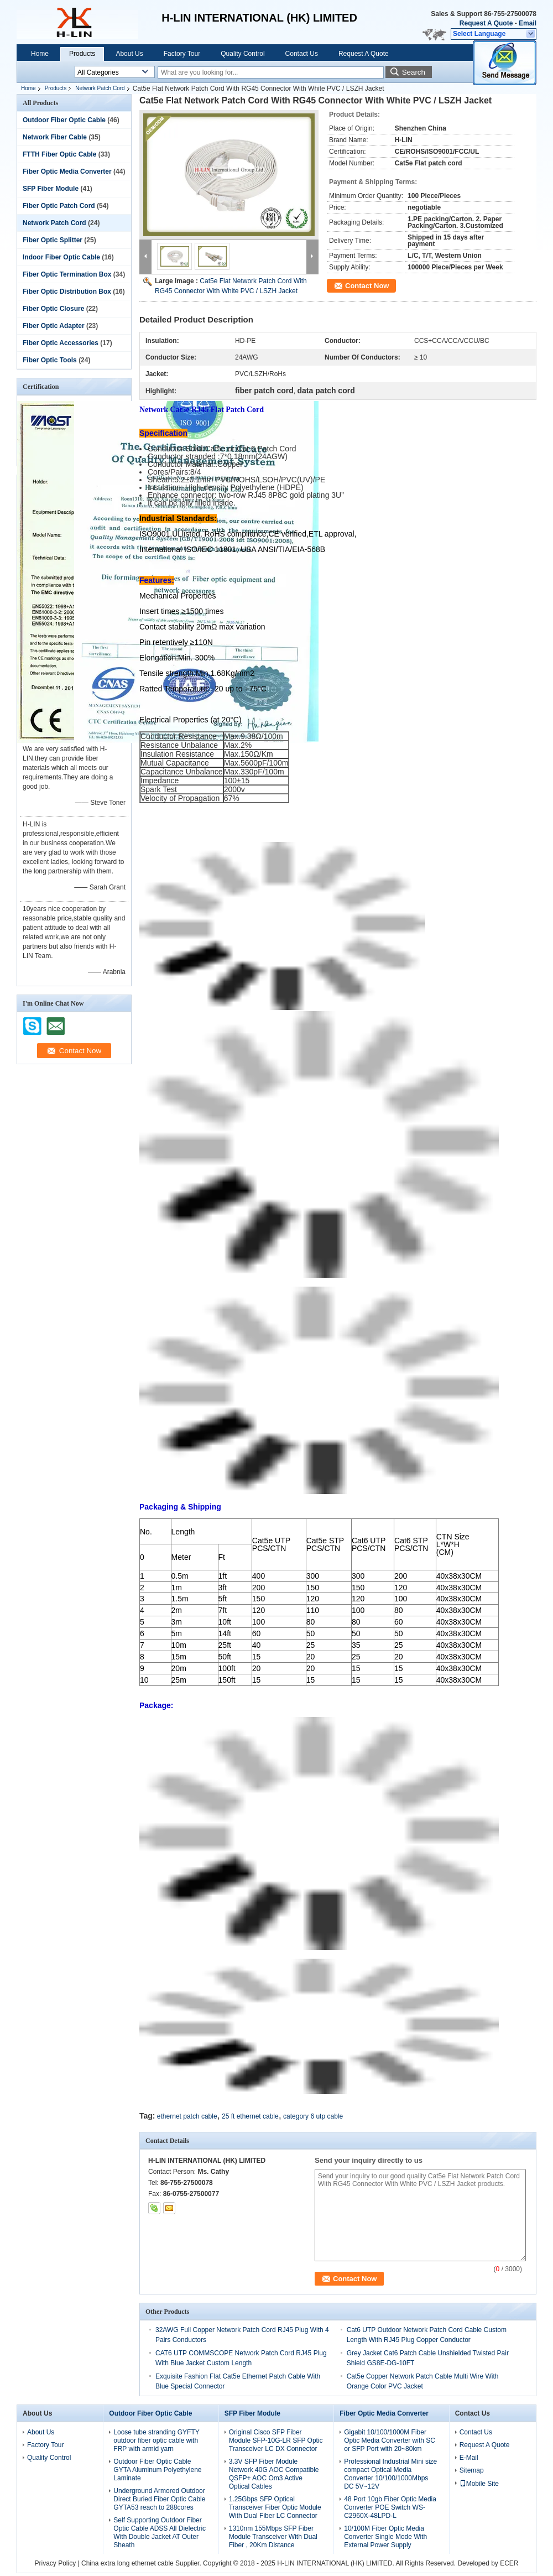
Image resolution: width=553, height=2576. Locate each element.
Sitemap (472, 2470)
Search (413, 72)
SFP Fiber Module (51, 188)
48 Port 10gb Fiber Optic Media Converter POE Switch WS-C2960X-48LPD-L (390, 2507)
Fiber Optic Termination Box (67, 274)
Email (527, 23)
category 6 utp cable (313, 2116)
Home (40, 54)
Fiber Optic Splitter (52, 240)
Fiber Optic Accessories (60, 343)
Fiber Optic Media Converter (67, 171)
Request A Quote (486, 23)
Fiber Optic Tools (50, 360)
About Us (129, 54)
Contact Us (301, 54)
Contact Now (367, 286)
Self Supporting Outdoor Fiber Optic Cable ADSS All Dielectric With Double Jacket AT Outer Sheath (159, 2532)
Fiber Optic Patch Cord (59, 206)
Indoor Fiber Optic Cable (61, 257)
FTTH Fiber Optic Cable (59, 154)
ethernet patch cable (187, 2116)
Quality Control (242, 54)
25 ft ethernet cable (250, 2116)
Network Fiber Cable (55, 137)
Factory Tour (182, 54)
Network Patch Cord (99, 88)
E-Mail (469, 2457)
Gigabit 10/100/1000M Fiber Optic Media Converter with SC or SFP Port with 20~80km (389, 2440)
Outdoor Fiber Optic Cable (64, 120)
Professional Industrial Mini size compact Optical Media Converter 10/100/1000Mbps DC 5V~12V (390, 2474)
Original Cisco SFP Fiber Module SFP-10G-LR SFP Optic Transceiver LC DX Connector (276, 2440)
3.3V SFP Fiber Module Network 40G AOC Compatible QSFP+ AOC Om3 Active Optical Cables (274, 2474)
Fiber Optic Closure (53, 309)
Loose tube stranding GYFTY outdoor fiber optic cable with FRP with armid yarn (156, 2440)
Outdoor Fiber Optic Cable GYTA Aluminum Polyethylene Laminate (157, 2470)
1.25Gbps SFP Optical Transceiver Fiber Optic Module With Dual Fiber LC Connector (275, 2507)
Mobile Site (479, 2483)
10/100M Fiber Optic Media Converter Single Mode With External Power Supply (385, 2537)
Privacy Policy (55, 2563)
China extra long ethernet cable (127, 2563)
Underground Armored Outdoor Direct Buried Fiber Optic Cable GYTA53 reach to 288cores (159, 2499)
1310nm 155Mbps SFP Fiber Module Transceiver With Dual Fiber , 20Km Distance (273, 2537)
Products (82, 54)
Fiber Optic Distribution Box (67, 291)
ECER (509, 2563)
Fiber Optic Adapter (54, 326)
